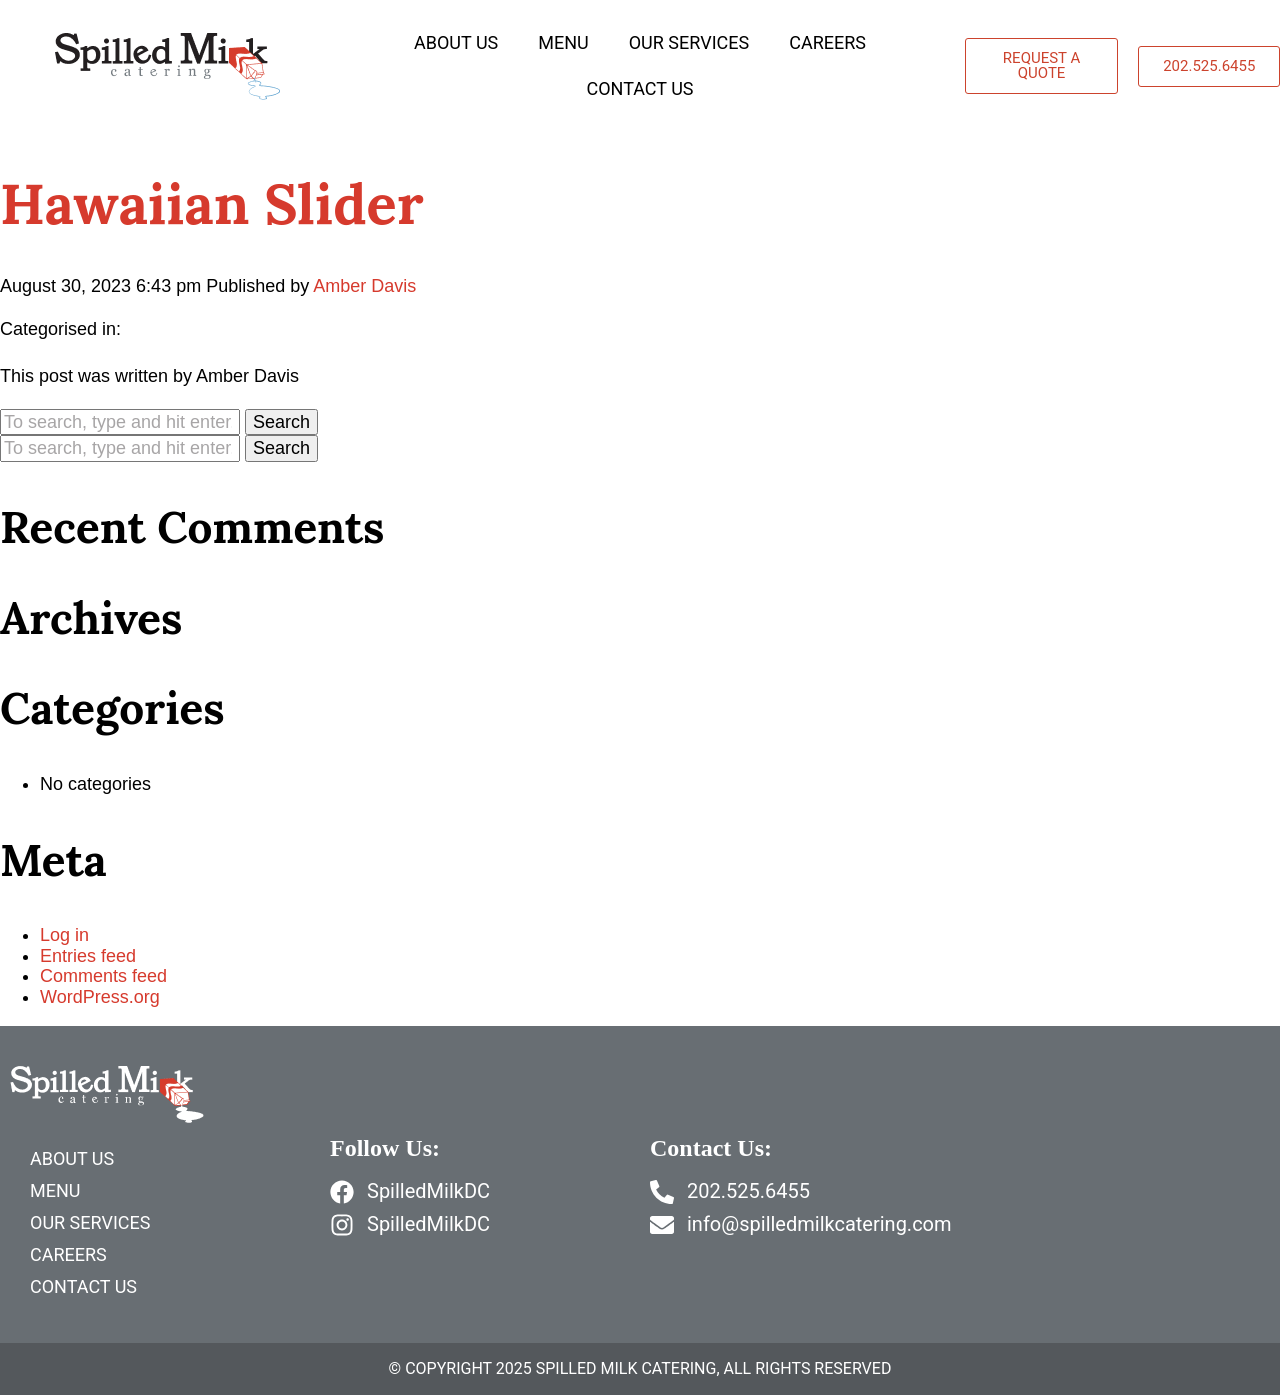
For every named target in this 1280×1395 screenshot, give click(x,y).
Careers (827, 42)
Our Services (689, 42)
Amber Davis (364, 286)
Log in (64, 935)
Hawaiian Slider (212, 203)
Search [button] (281, 422)
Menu (563, 42)
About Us (456, 42)
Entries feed (88, 956)
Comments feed (103, 976)
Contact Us (639, 88)
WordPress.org (100, 997)
